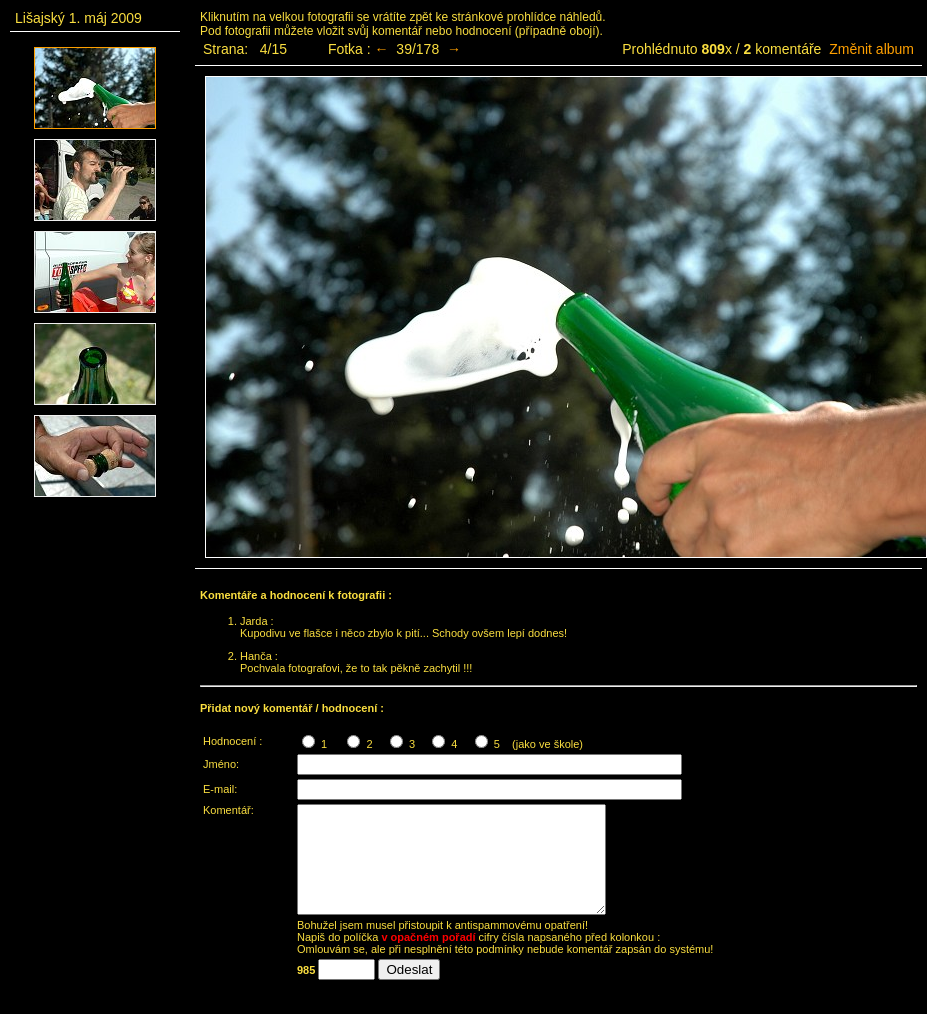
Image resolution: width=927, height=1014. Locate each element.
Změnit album (871, 49)
